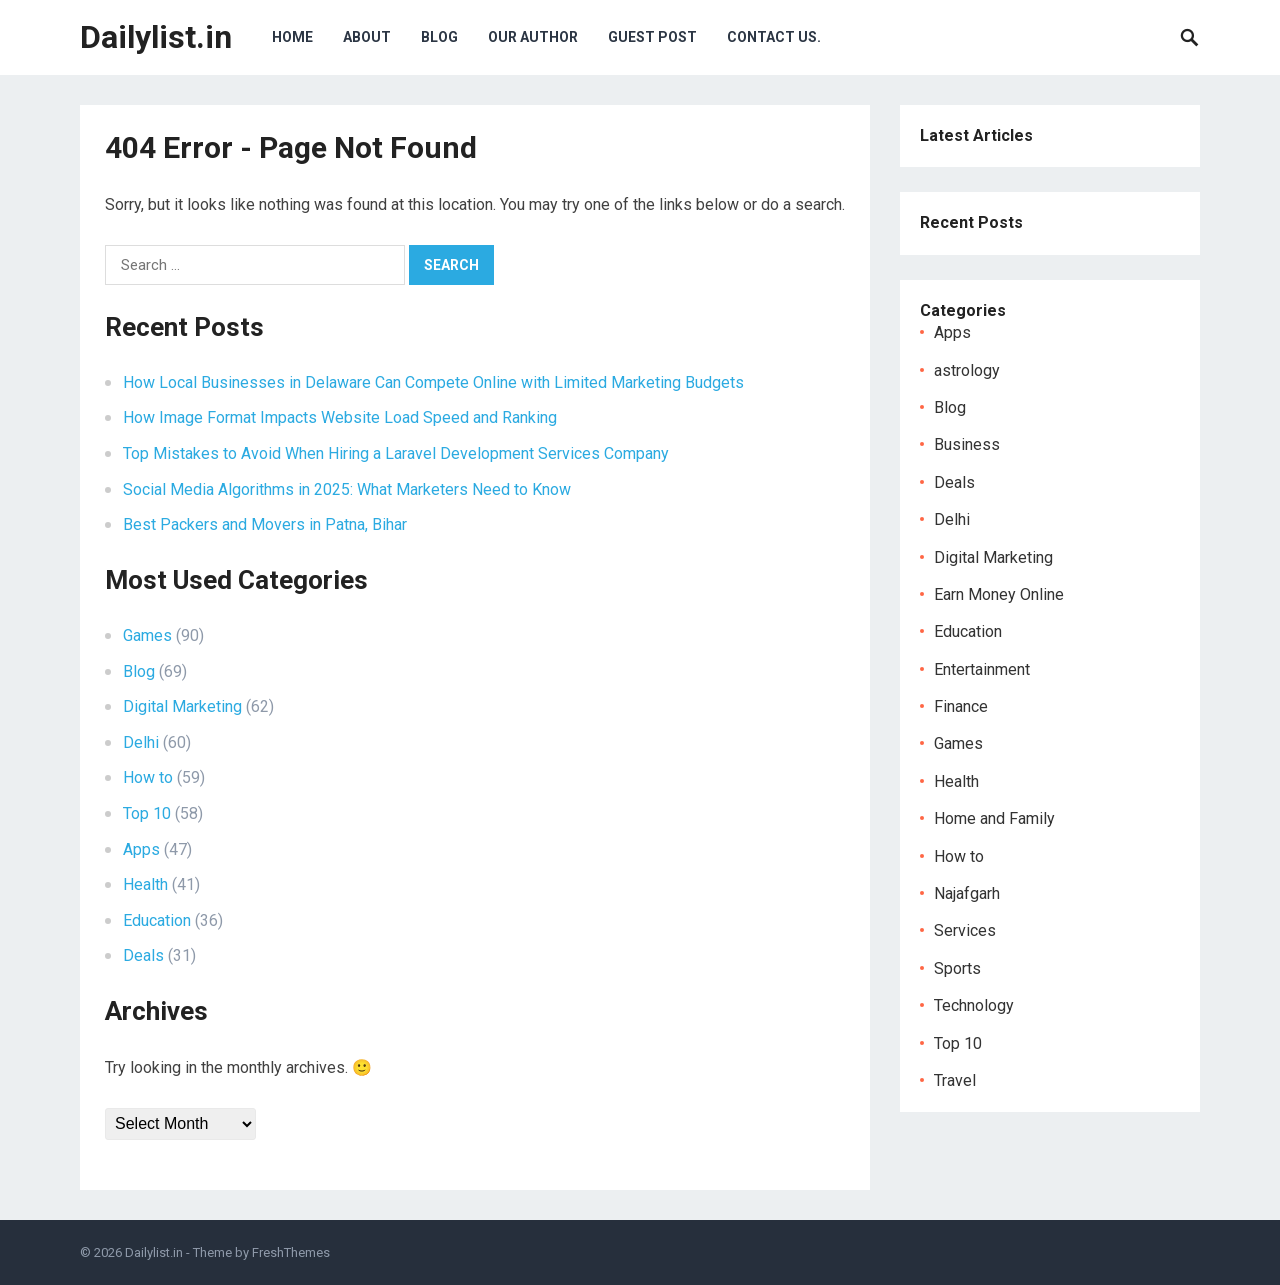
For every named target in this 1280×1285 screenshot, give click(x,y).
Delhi (141, 742)
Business (967, 444)
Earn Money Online (999, 594)
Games (147, 635)
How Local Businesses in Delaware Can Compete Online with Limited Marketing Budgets (433, 382)
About (367, 37)
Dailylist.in (156, 37)
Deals (143, 955)
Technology (974, 1005)
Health (145, 884)
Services (965, 930)
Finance (961, 706)
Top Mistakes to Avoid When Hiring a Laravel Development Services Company (396, 453)
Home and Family (994, 818)
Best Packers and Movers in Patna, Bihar (265, 524)
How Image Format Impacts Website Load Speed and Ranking (340, 417)
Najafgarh (967, 893)
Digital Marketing (182, 706)
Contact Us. (774, 37)
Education (157, 920)
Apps (141, 849)
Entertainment (982, 669)
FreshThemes (291, 1252)
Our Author (533, 37)
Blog (439, 37)
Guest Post (652, 37)
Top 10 (147, 813)
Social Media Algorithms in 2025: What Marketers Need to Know (347, 489)
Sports (957, 968)
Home (292, 37)
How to (148, 777)
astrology (967, 370)
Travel (955, 1080)
